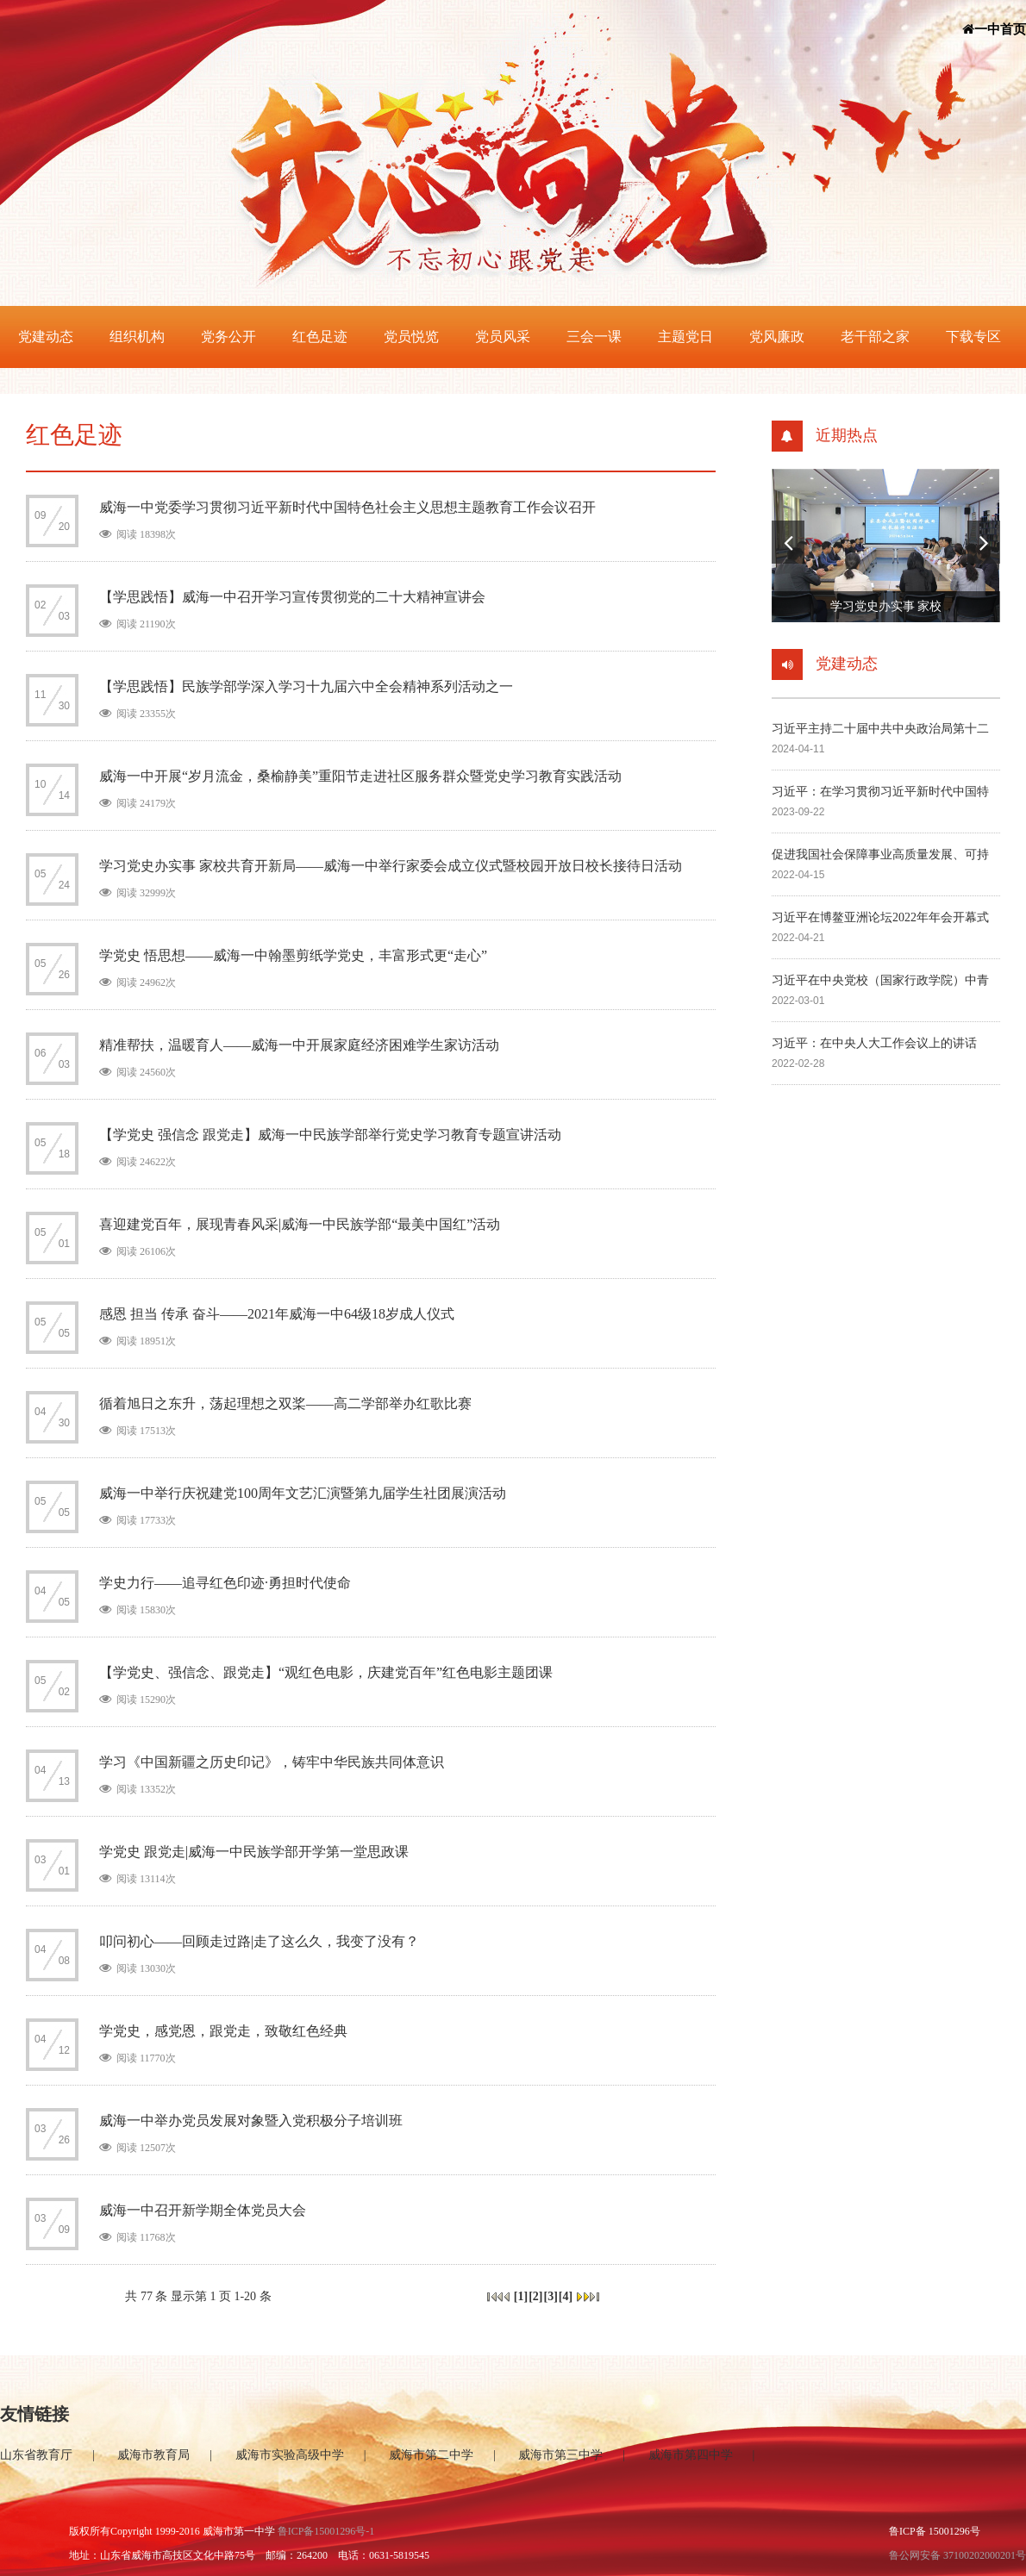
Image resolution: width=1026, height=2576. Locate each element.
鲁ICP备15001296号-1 (326, 2531)
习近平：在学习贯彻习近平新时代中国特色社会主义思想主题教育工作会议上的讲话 (880, 793)
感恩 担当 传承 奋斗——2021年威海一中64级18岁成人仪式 (276, 1314)
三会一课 (594, 336)
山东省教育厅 (36, 2454)
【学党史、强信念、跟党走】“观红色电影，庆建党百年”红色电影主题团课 (326, 1672)
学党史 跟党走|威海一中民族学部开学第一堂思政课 (254, 1851)
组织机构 (137, 336)
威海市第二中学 (431, 2454)
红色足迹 (319, 336)
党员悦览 (411, 336)
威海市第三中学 (560, 2454)
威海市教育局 (153, 2454)
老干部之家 (875, 336)
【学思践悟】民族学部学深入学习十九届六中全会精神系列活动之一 (306, 686)
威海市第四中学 (690, 2454)
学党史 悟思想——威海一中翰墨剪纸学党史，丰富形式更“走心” (293, 955)
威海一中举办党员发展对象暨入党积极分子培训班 (251, 2120)
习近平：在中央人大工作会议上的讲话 (874, 1043)
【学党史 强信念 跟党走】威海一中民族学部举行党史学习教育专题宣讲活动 (330, 1134)
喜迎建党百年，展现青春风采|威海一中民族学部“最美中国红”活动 (299, 1224)
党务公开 (228, 336)
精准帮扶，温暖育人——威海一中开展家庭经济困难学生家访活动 (299, 1045)
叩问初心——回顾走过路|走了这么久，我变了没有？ (259, 1941)
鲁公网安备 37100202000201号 (957, 2555)
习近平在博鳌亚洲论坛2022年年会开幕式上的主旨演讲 (880, 918)
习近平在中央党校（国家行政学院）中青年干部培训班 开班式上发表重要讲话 (880, 981)
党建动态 (45, 336)
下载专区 (973, 336)
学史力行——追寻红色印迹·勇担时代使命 (225, 1582)
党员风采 (502, 336)
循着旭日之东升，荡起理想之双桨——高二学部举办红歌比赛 (285, 1403)
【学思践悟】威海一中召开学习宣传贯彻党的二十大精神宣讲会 (292, 596)
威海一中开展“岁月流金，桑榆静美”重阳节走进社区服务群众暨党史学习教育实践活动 (360, 776)
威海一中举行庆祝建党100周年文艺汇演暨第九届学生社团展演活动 (302, 1493)
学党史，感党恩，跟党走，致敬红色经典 (223, 2031)
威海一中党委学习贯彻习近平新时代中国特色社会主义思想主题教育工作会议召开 (347, 507)
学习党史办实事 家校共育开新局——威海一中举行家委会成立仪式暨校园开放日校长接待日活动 (390, 865)
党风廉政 (776, 336)
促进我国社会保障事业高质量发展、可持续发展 (880, 856)
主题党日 (685, 336)
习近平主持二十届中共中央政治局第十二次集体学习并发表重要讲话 (880, 730)
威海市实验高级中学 (289, 2454)
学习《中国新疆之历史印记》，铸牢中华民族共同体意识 (271, 1762)
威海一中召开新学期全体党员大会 (202, 2210)
